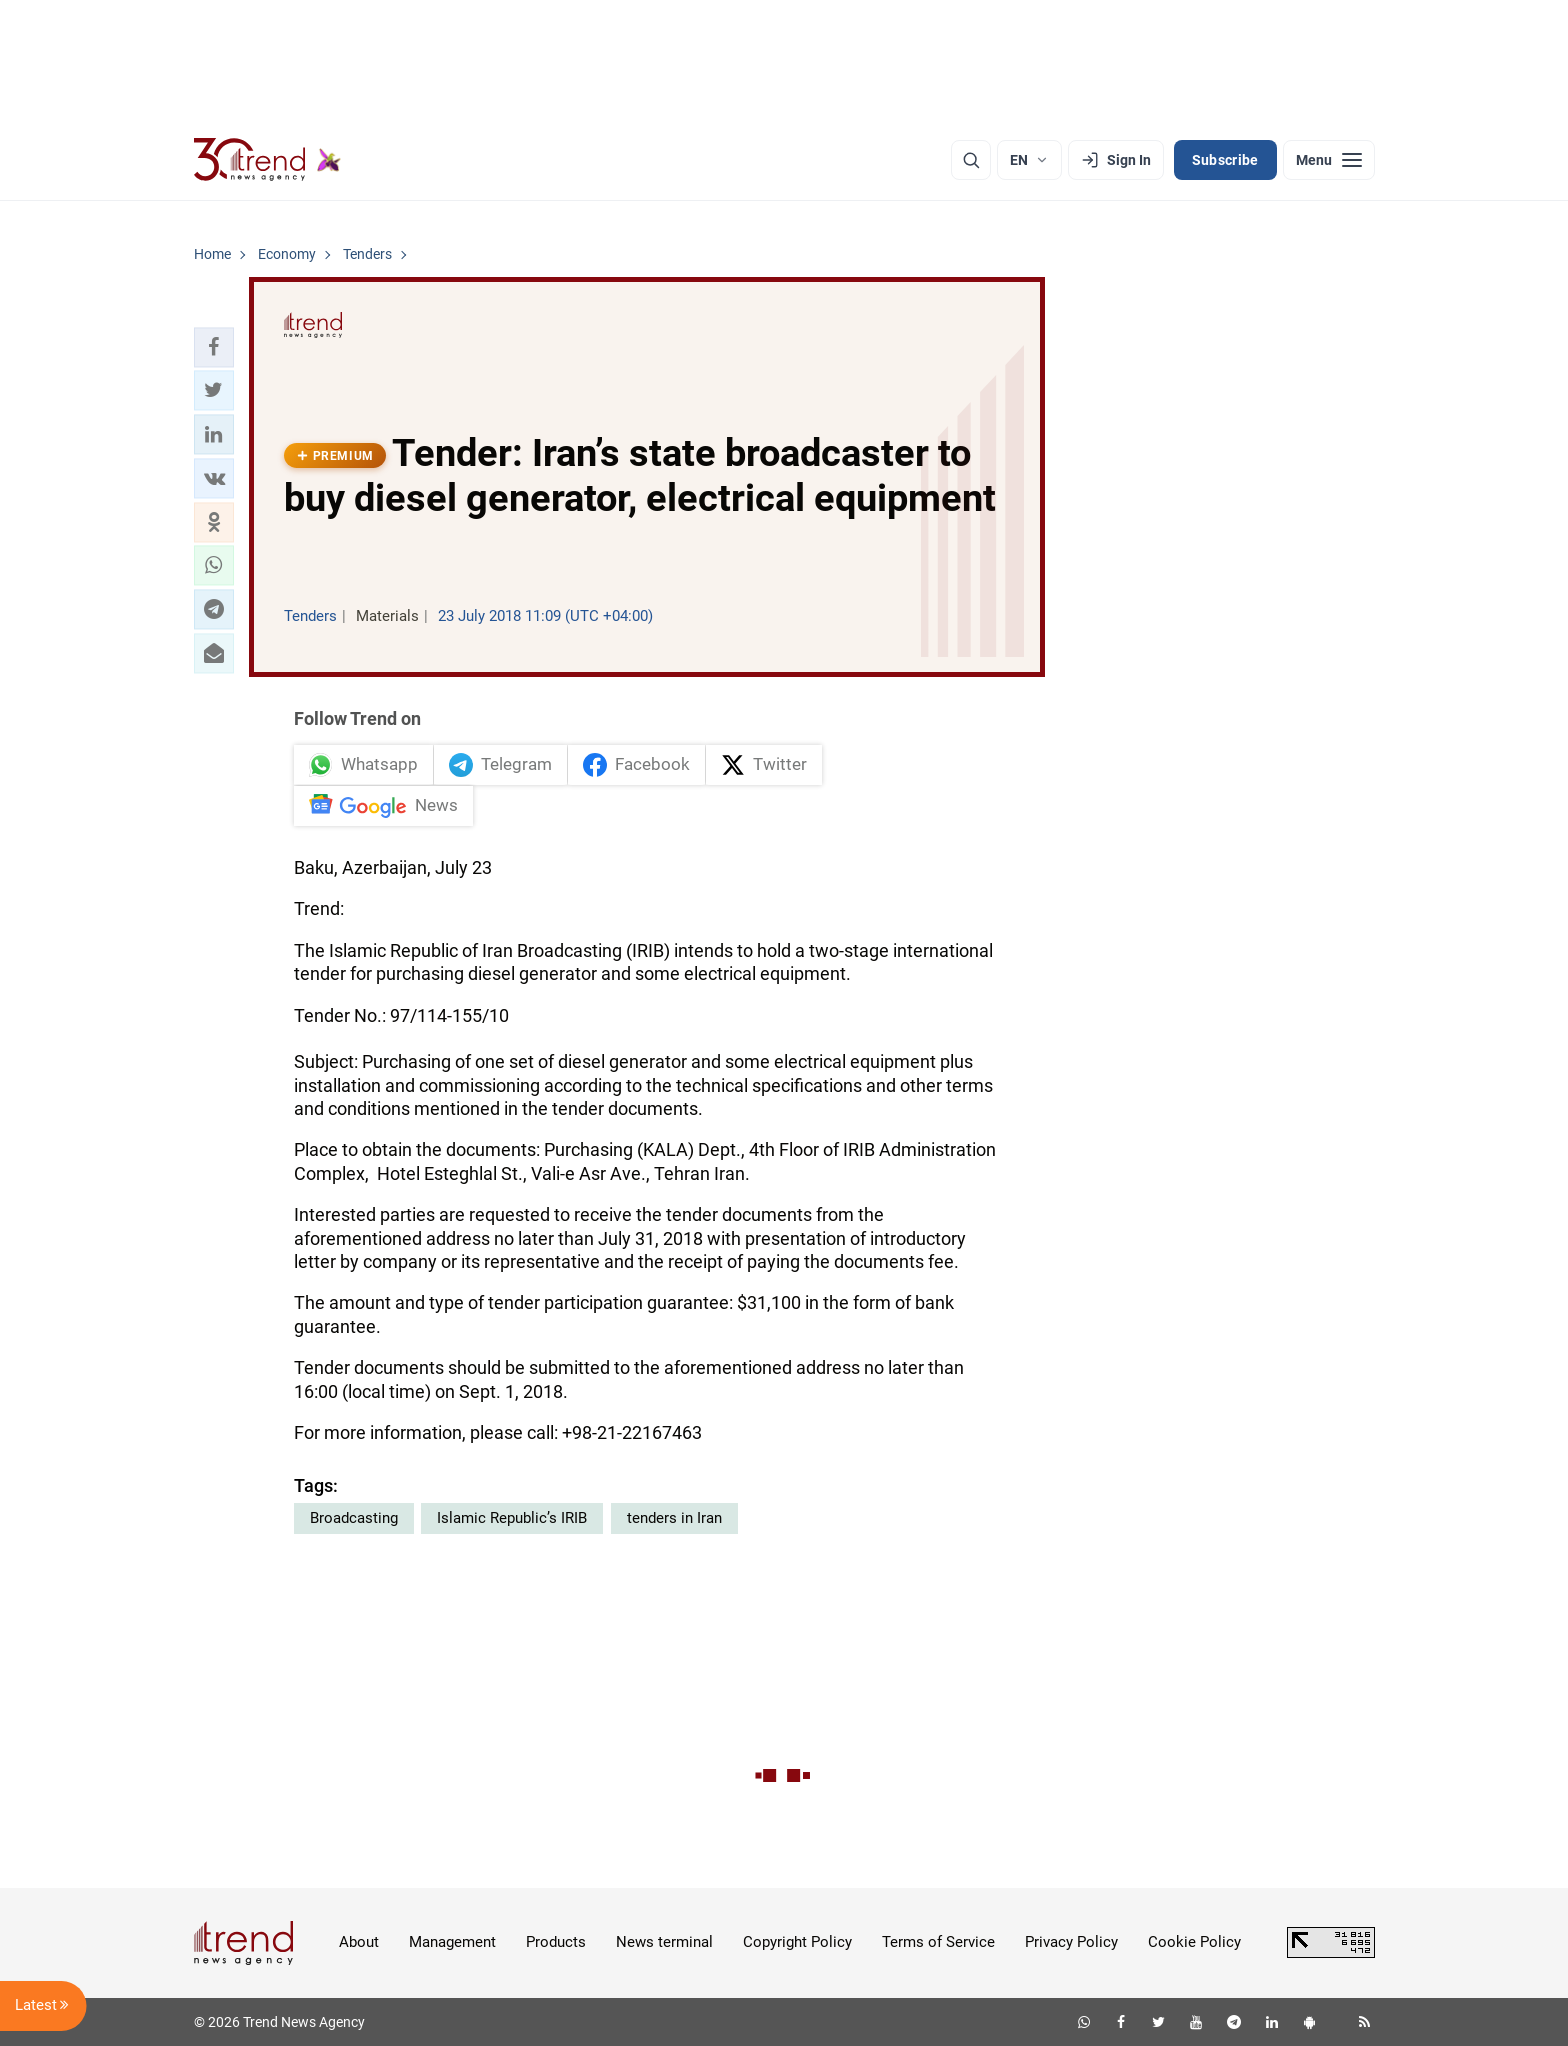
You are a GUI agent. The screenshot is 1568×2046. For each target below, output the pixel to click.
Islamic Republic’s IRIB (512, 1518)
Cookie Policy (1194, 1942)
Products (556, 1942)
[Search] (971, 160)
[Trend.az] (268, 160)
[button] (214, 347)
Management (452, 1942)
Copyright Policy (797, 1942)
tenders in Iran (674, 1518)
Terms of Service (938, 1942)
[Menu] (1329, 160)
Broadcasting (354, 1518)
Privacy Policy (1071, 1942)
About (359, 1942)
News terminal (664, 1942)
